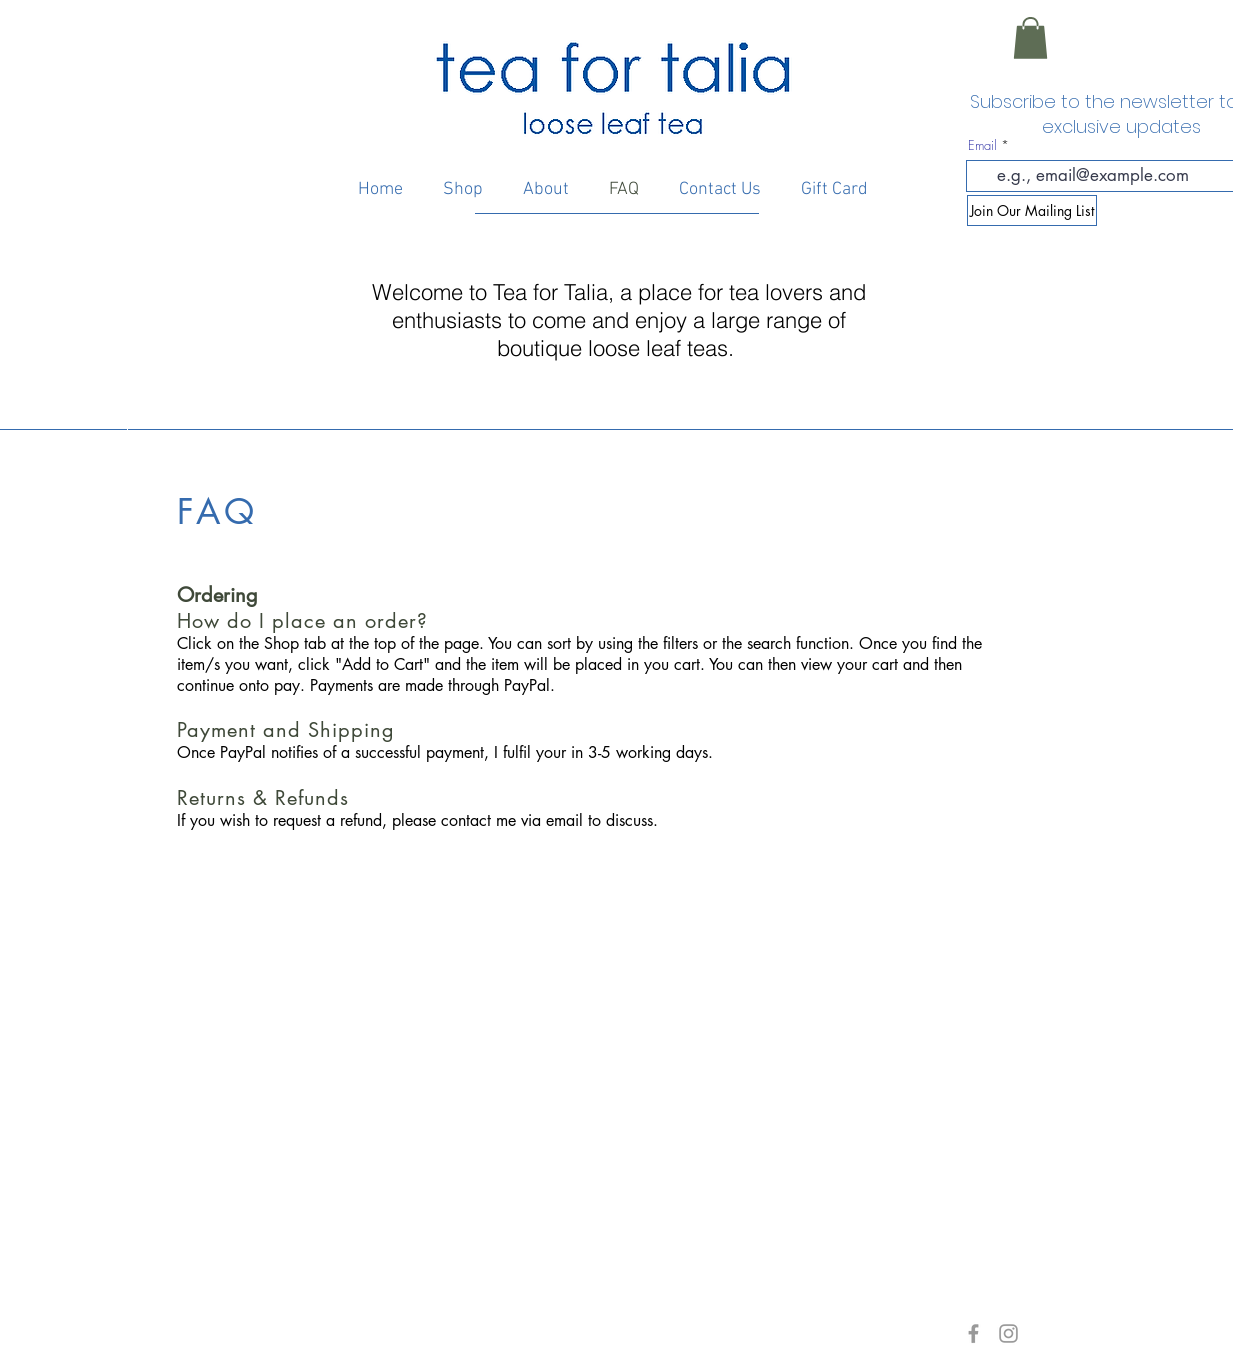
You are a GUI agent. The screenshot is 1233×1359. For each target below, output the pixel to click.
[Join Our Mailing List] (1032, 210)
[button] (1030, 38)
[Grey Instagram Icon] (1008, 1333)
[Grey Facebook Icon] (973, 1333)
